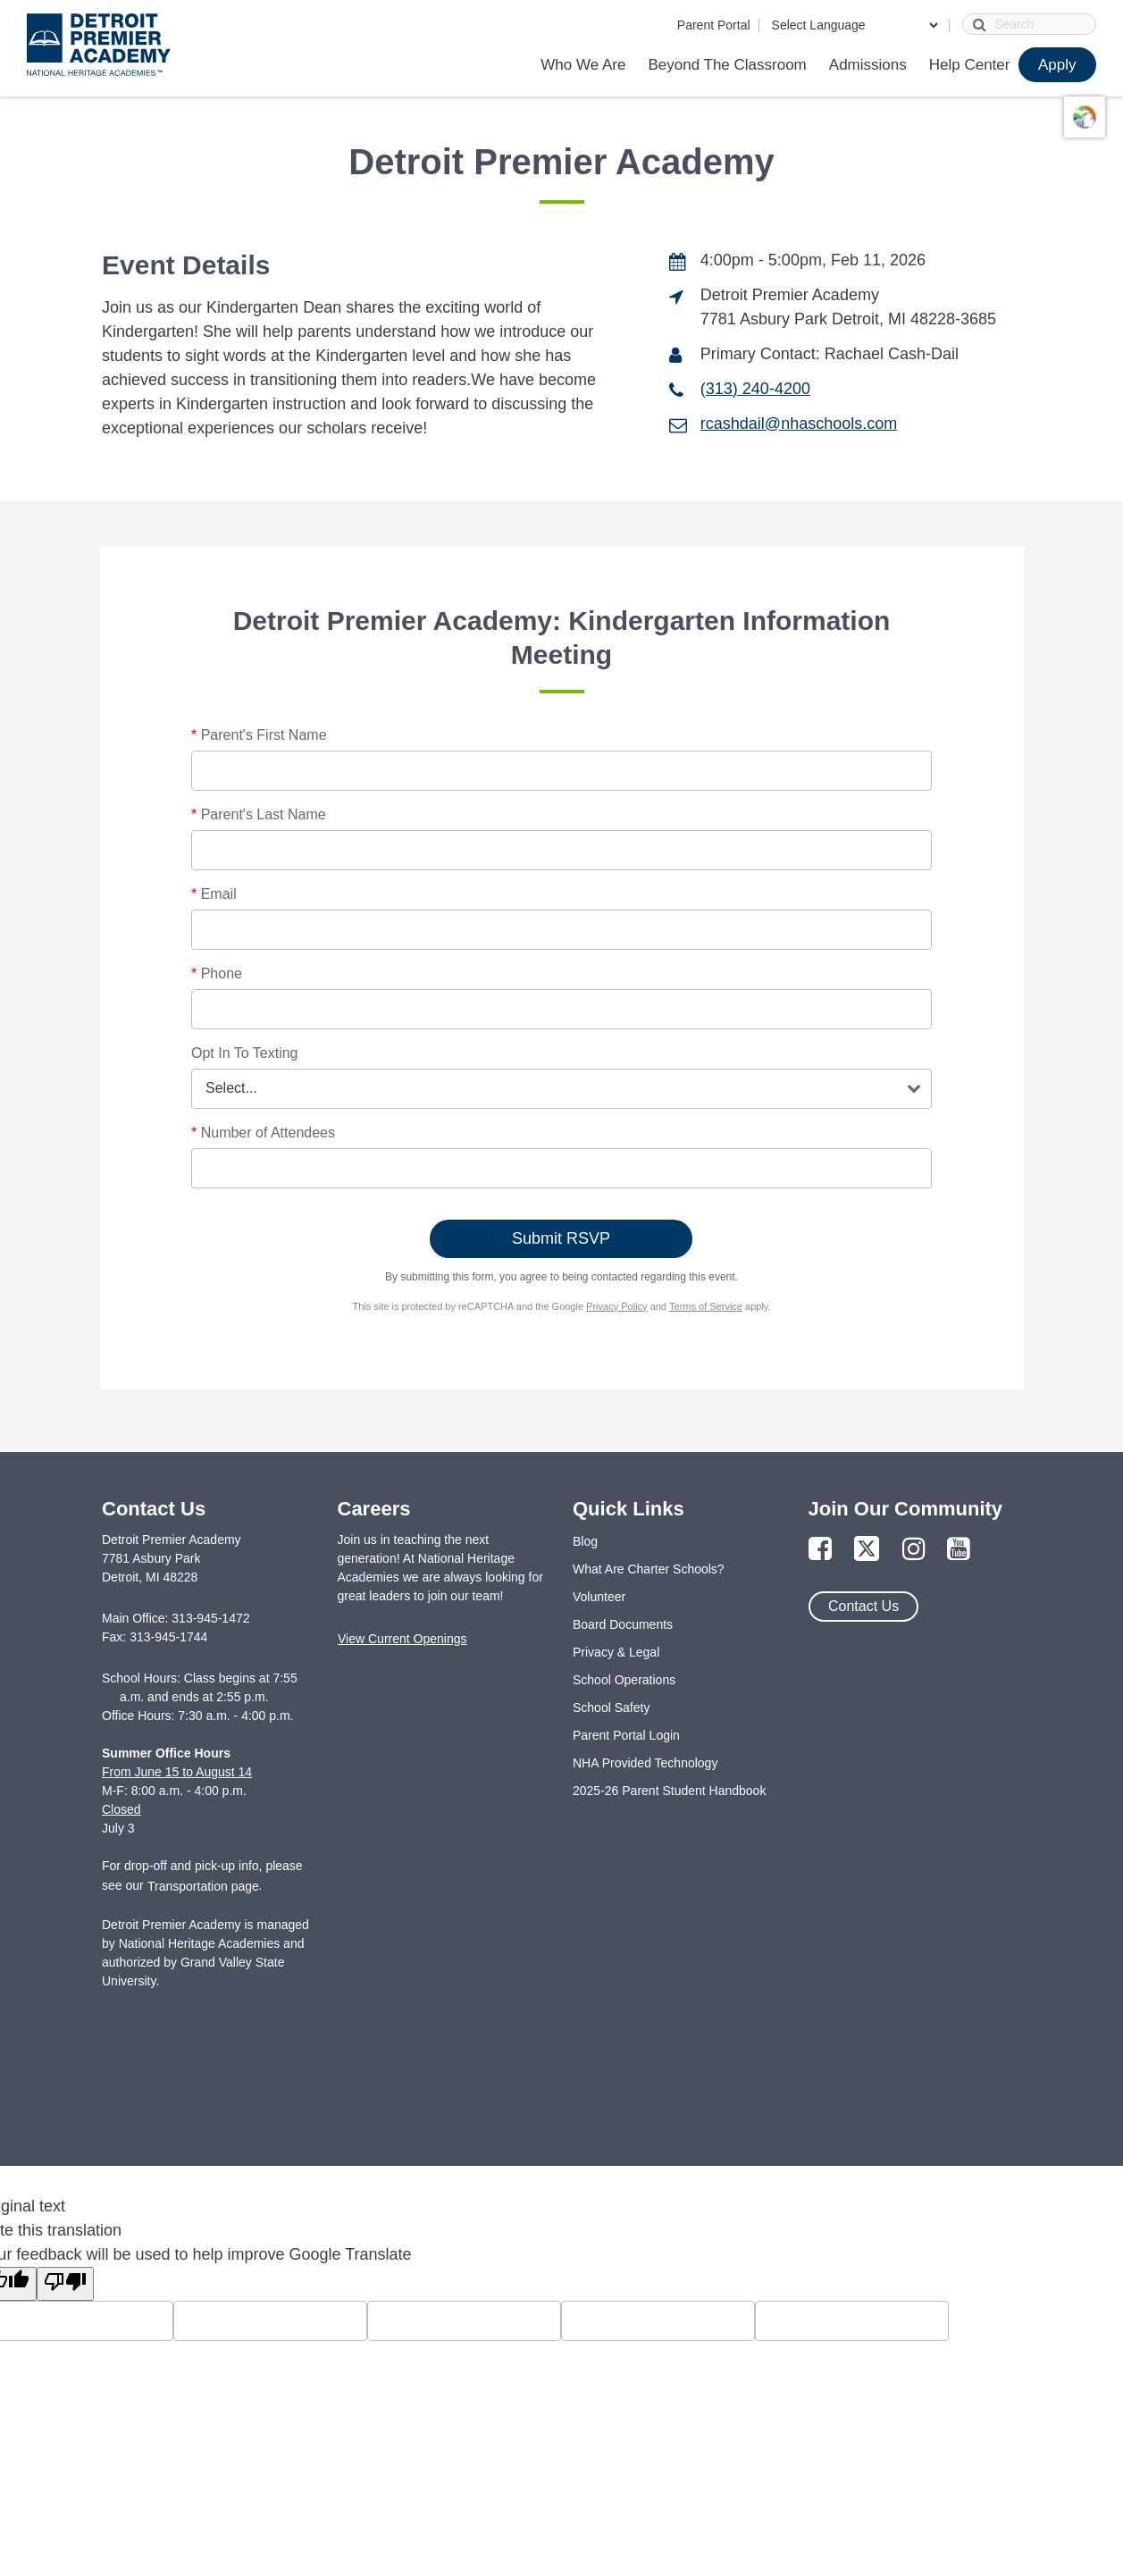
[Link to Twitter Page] (866, 1550)
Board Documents (623, 1624)
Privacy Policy (616, 1306)
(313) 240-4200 (755, 389)
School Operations (624, 1680)
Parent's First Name (259, 735)
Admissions (868, 64)
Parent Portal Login (626, 1735)
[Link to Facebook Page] (820, 1550)
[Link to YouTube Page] (958, 1550)
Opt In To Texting (244, 1053)
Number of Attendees (263, 1132)
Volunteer (599, 1597)
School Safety (611, 1707)
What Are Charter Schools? (649, 1569)
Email (214, 894)
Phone (216, 973)
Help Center (969, 64)
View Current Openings (402, 1639)
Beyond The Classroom (727, 64)
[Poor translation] (65, 2284)
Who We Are (583, 64)
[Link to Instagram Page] (914, 1550)
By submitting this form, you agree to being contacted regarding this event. (561, 1277)
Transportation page (203, 1886)
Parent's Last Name (258, 814)
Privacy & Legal (616, 1652)
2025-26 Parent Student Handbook (669, 1790)
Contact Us (863, 1606)
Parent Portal (713, 25)
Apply (1057, 64)
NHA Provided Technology (645, 1763)
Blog (585, 1541)
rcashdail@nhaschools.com (798, 423)
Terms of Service (705, 1306)
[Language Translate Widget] (854, 25)
